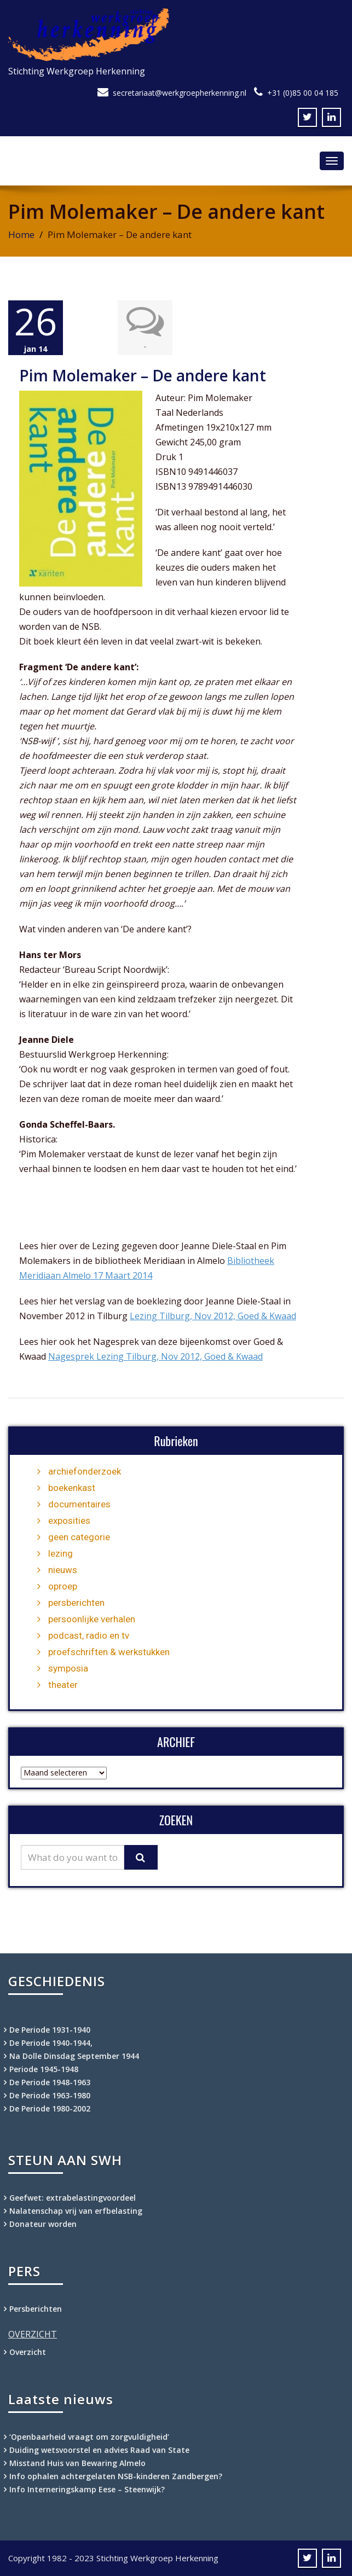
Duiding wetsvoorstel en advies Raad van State (100, 2450)
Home (21, 234)
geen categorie (79, 1536)
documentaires (79, 1504)
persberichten (76, 1602)
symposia (68, 1668)
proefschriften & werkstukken (109, 1651)
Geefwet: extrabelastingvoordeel (72, 2197)
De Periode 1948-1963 (49, 2082)
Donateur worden (43, 2224)
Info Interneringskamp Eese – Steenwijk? (87, 2489)
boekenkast (71, 1487)
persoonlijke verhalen (91, 1619)
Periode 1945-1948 (43, 2069)
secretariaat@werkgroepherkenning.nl (179, 93)
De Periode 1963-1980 (49, 2095)
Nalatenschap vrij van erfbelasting (75, 2211)
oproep (62, 1586)
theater (63, 1684)
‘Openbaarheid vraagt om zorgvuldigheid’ (90, 2437)
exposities (69, 1520)
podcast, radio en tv (88, 1635)
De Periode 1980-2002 (49, 2108)
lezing (60, 1553)
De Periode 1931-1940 (49, 2029)
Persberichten (35, 2309)
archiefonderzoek (84, 1471)
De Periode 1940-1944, (51, 2043)
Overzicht (27, 2352)
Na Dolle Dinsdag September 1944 (74, 2056)
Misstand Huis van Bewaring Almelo (77, 2463)
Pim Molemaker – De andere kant (142, 375)
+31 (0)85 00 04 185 (302, 93)
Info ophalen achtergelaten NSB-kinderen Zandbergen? (115, 2476)
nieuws (62, 1569)
